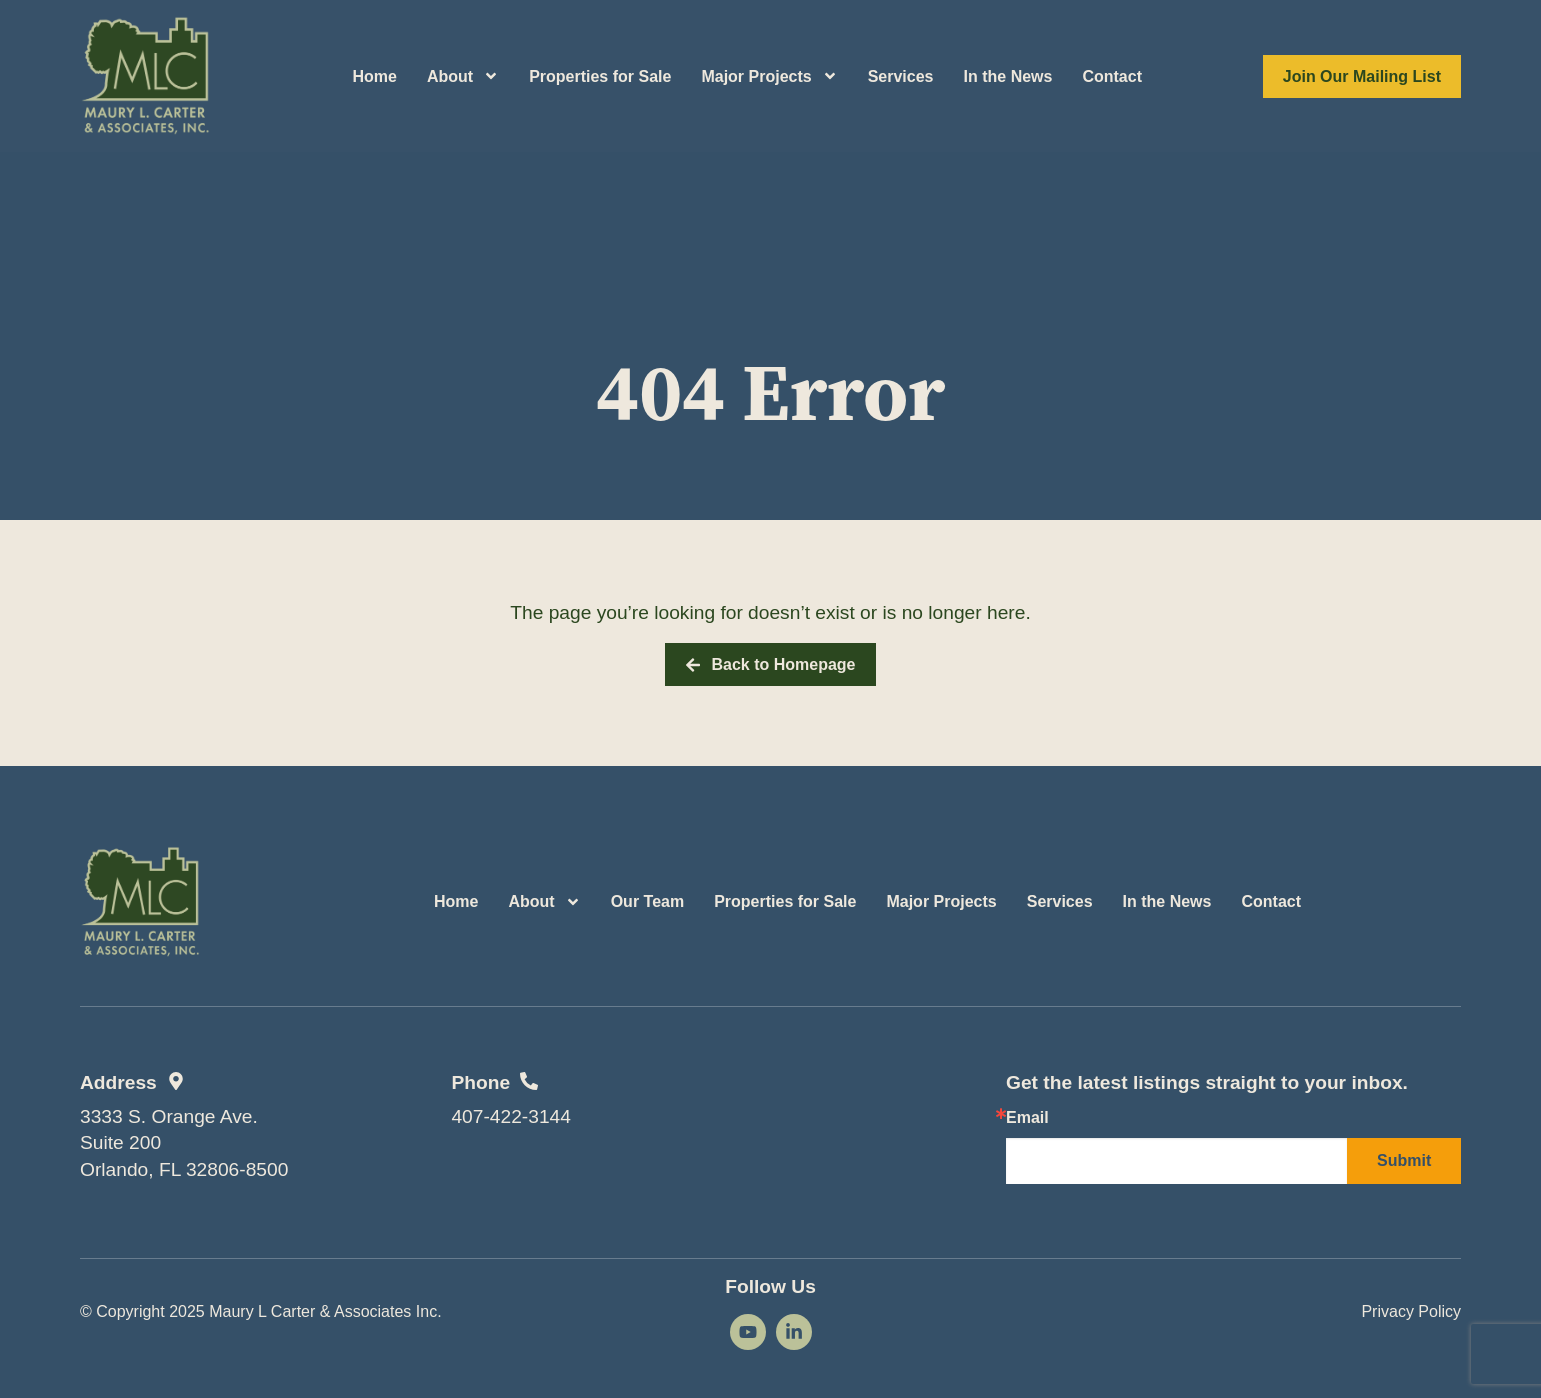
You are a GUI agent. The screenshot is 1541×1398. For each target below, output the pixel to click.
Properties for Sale (600, 76)
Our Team (648, 901)
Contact (1112, 76)
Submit (1404, 1160)
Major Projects (769, 76)
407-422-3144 (511, 1116)
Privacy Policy (1411, 1311)
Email (1027, 1118)
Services (901, 76)
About (463, 76)
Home (374, 76)
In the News (1008, 76)
